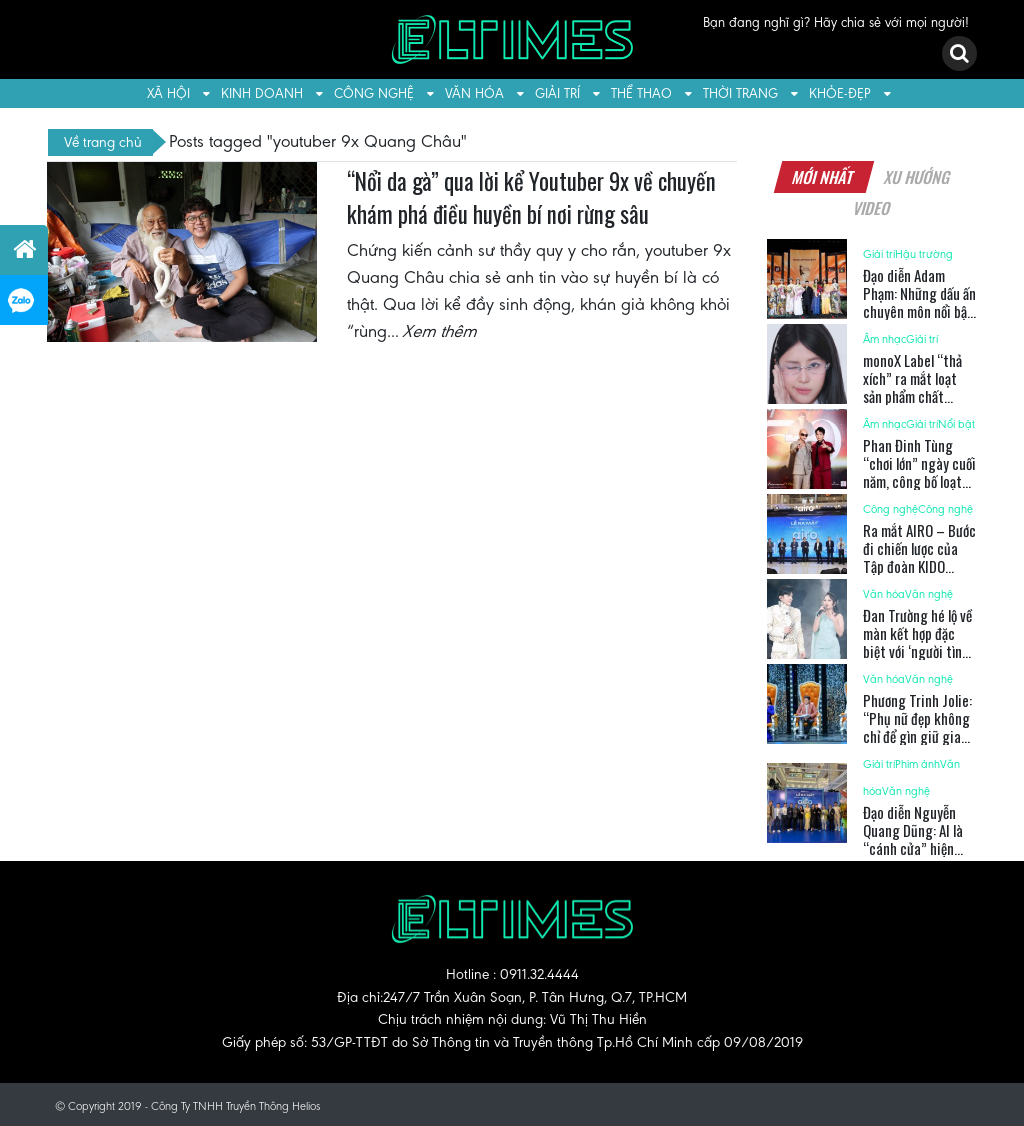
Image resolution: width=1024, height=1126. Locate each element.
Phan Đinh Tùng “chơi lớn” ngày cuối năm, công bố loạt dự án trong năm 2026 (919, 481)
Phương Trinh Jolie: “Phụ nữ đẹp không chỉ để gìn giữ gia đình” (917, 727)
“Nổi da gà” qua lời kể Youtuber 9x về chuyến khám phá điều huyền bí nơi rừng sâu (531, 198)
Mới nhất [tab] (824, 177)
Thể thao (641, 93)
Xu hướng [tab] (918, 177)
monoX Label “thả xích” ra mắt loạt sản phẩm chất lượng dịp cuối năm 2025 (915, 396)
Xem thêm (441, 331)
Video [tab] (871, 208)
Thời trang (740, 93)
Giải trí (557, 93)
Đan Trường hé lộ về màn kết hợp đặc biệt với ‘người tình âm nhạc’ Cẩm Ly (917, 642)
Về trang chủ (103, 142)
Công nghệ (374, 93)
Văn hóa (474, 93)
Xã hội (168, 93)
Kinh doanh (262, 93)
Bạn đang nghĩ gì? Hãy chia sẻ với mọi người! (836, 22)
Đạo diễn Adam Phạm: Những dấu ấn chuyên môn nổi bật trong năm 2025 (919, 302)
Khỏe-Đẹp (840, 93)
